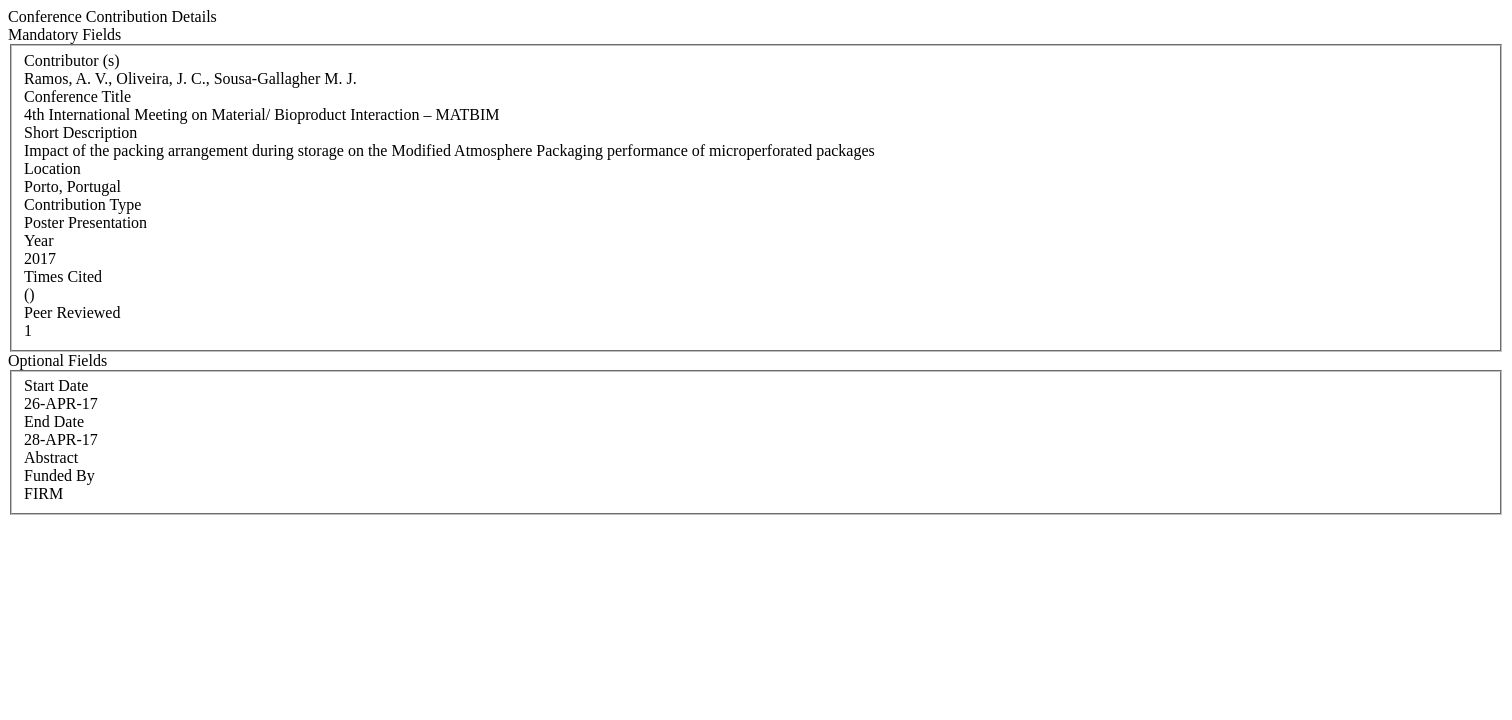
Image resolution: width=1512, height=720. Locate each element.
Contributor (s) (72, 60)
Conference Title (77, 96)
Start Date (56, 385)
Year (38, 240)
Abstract (51, 457)
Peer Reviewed (72, 312)
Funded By (59, 475)
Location (52, 168)
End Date (54, 421)
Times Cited (63, 276)
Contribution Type (82, 204)
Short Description (80, 132)
